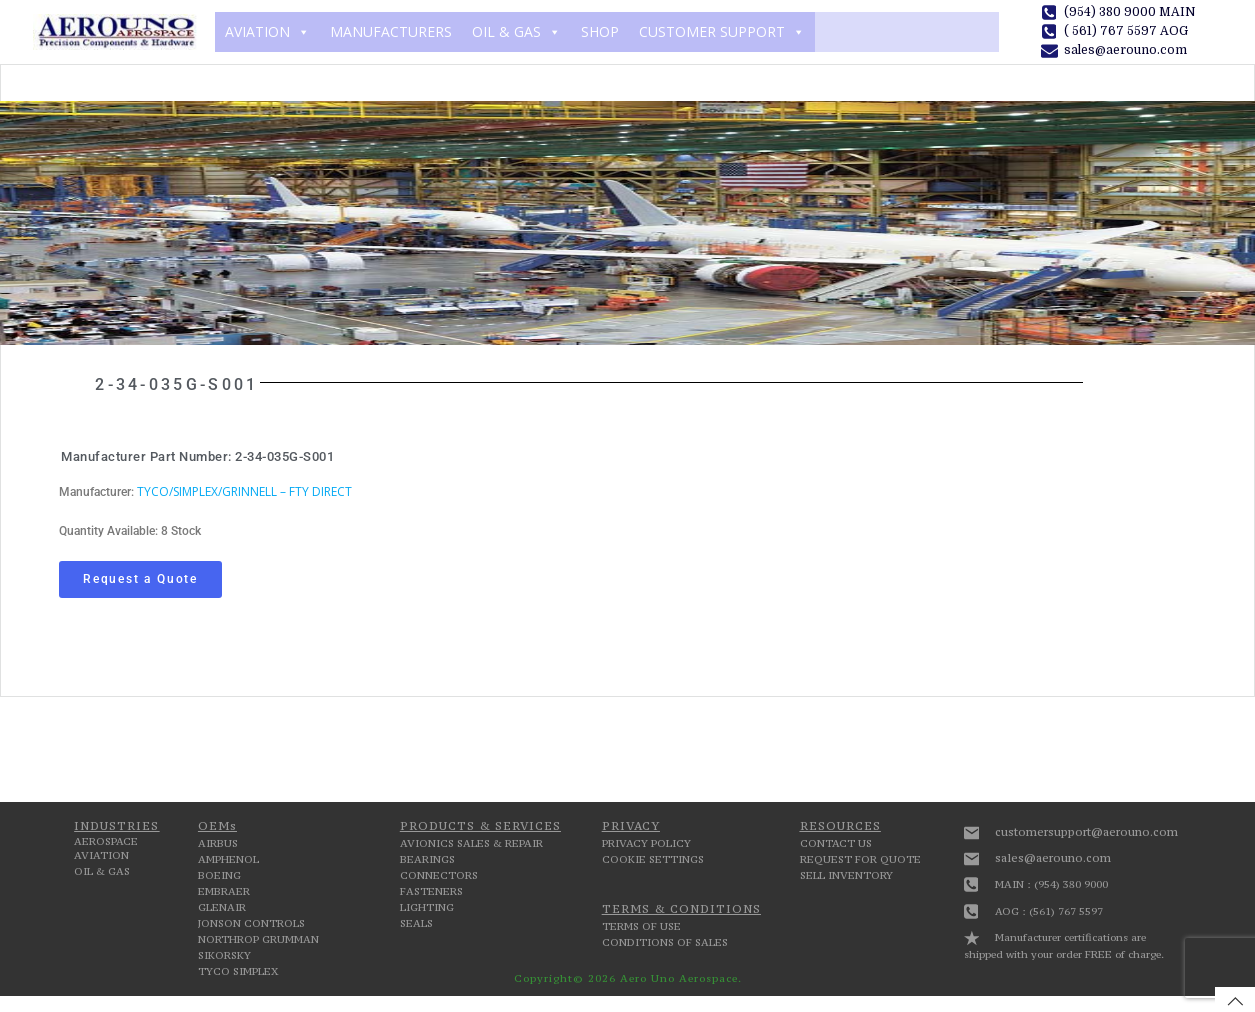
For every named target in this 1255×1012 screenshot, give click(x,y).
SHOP (600, 31)
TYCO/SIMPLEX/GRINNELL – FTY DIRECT (244, 491)
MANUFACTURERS (391, 31)
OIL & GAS (516, 32)
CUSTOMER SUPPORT (722, 32)
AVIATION (267, 32)
